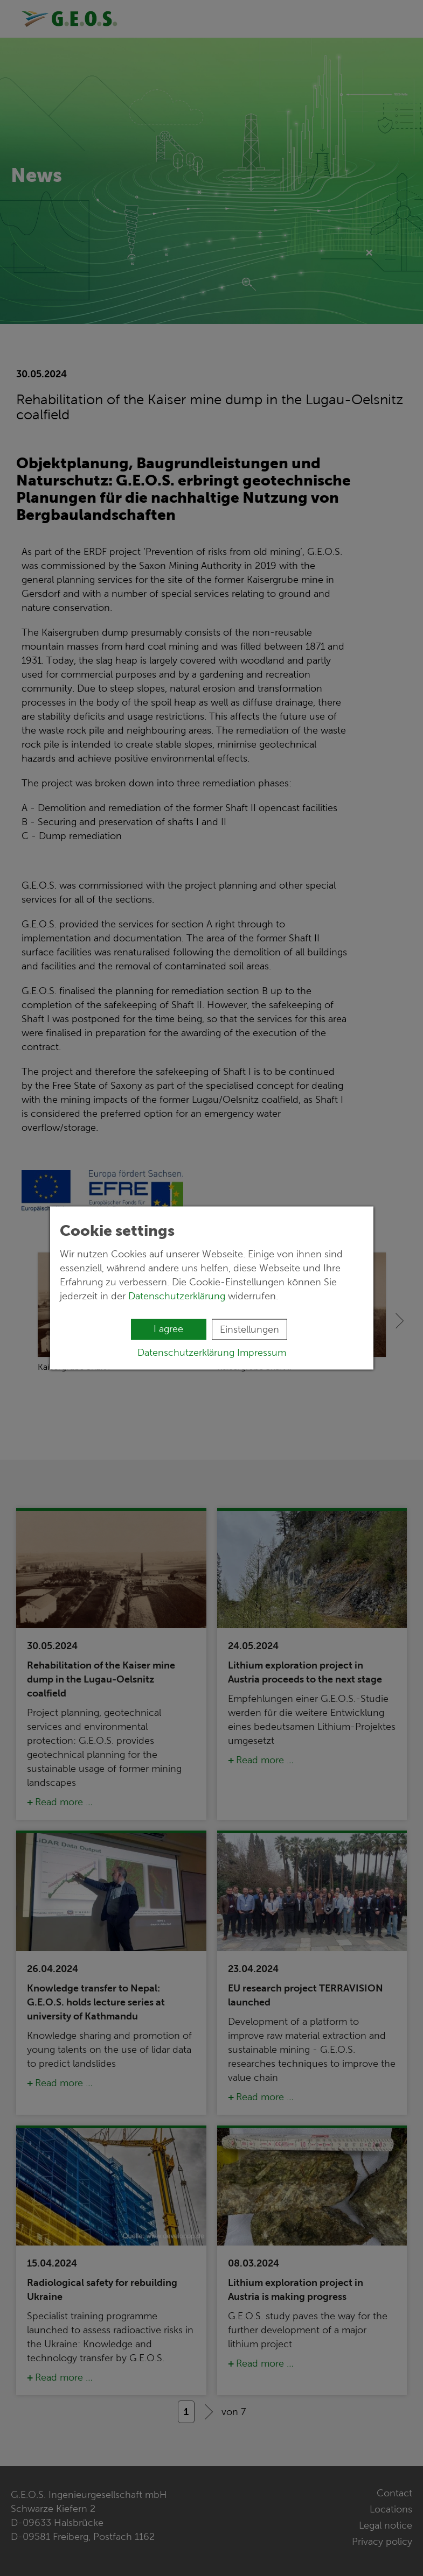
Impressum (261, 1352)
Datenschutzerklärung (176, 1296)
